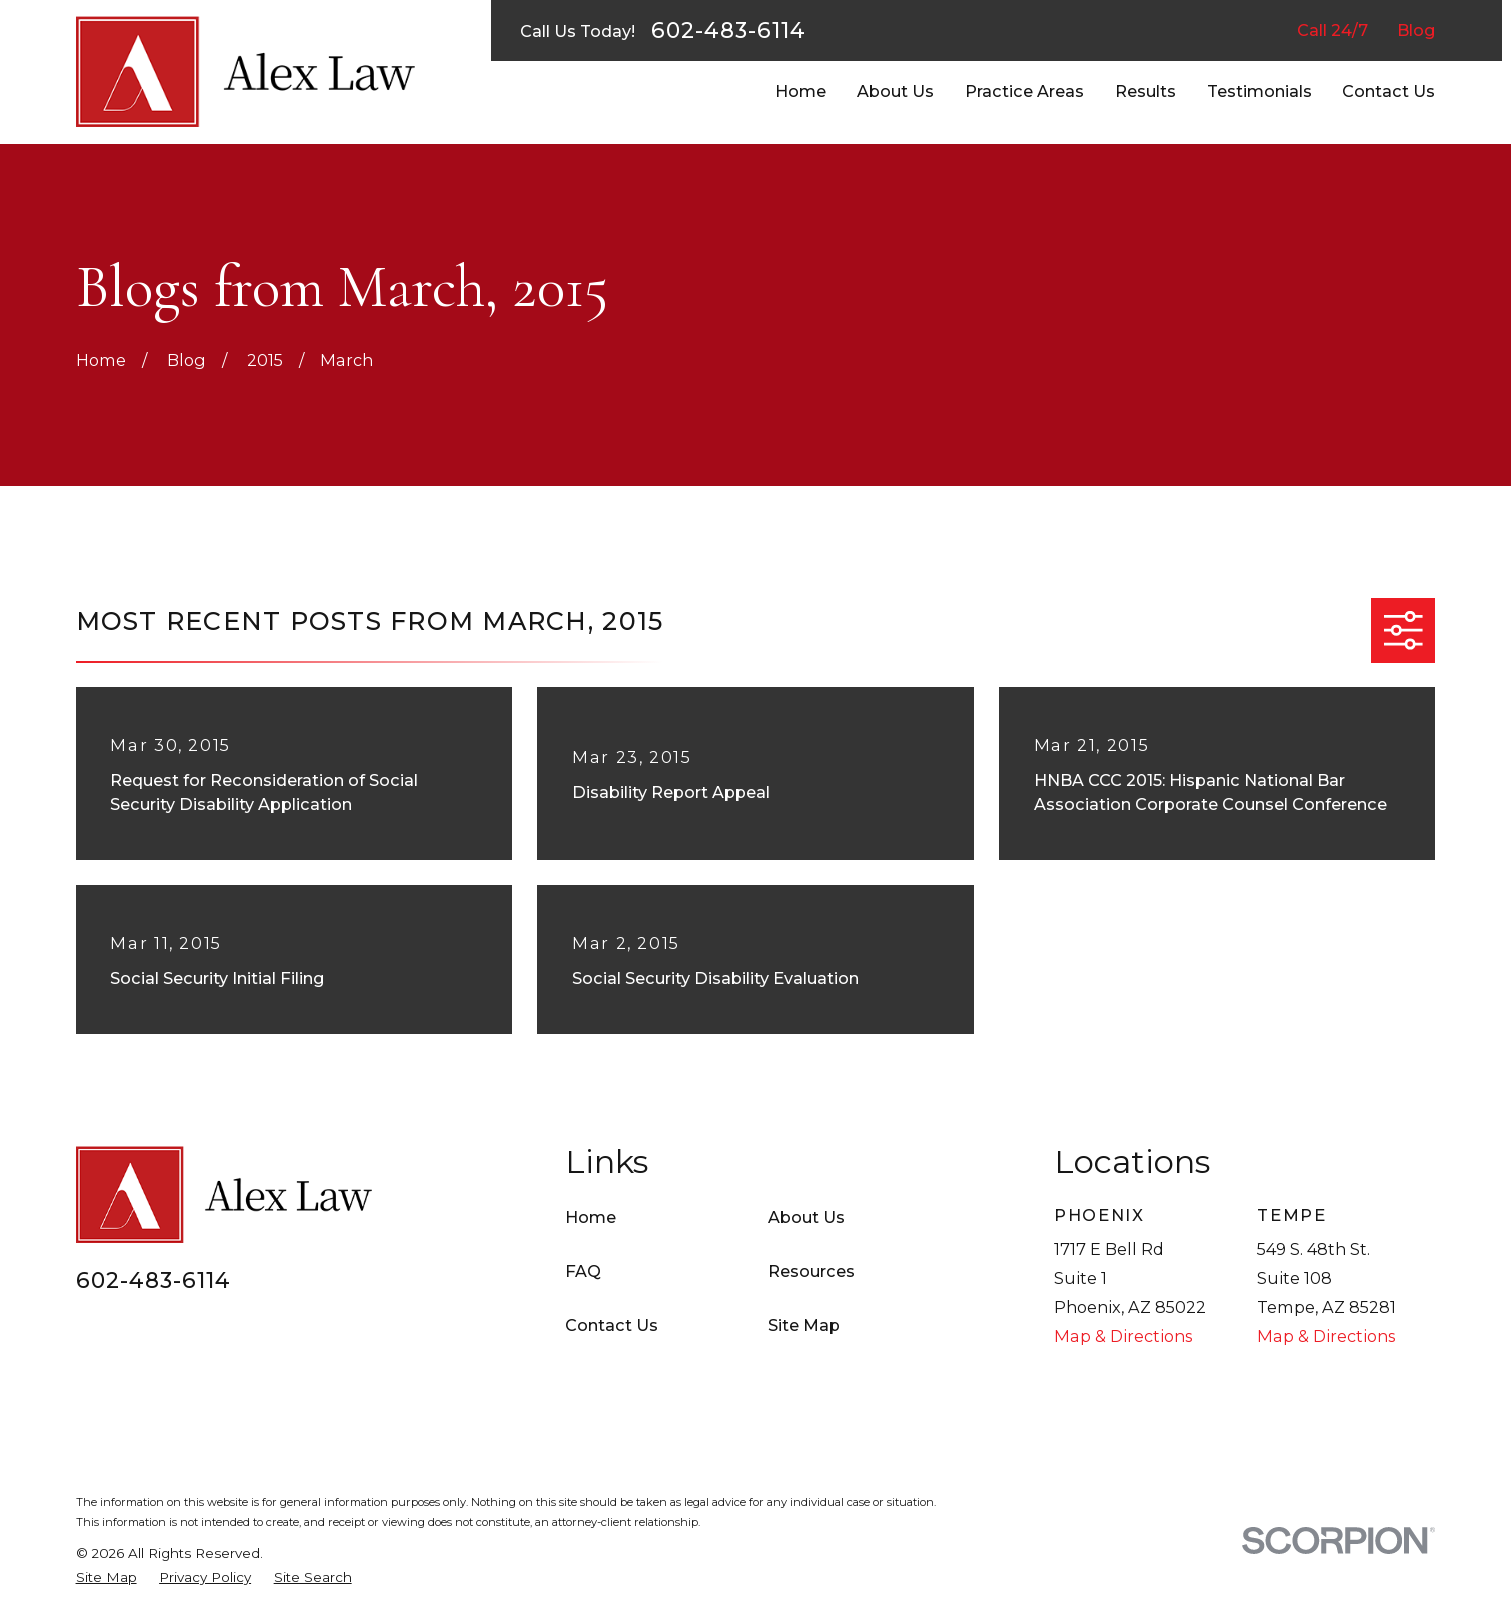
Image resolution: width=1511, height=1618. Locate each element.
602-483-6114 (729, 31)
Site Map (804, 1325)
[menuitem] (106, 1577)
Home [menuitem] (800, 91)
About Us (806, 1217)
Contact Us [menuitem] (1388, 91)
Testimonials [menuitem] (1259, 91)
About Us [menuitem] (895, 91)
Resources (811, 1271)
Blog (1416, 30)
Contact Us (611, 1325)
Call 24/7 (1332, 30)
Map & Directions (1123, 1336)
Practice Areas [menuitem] (1024, 91)
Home (590, 1217)
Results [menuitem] (1145, 91)
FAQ (583, 1271)
